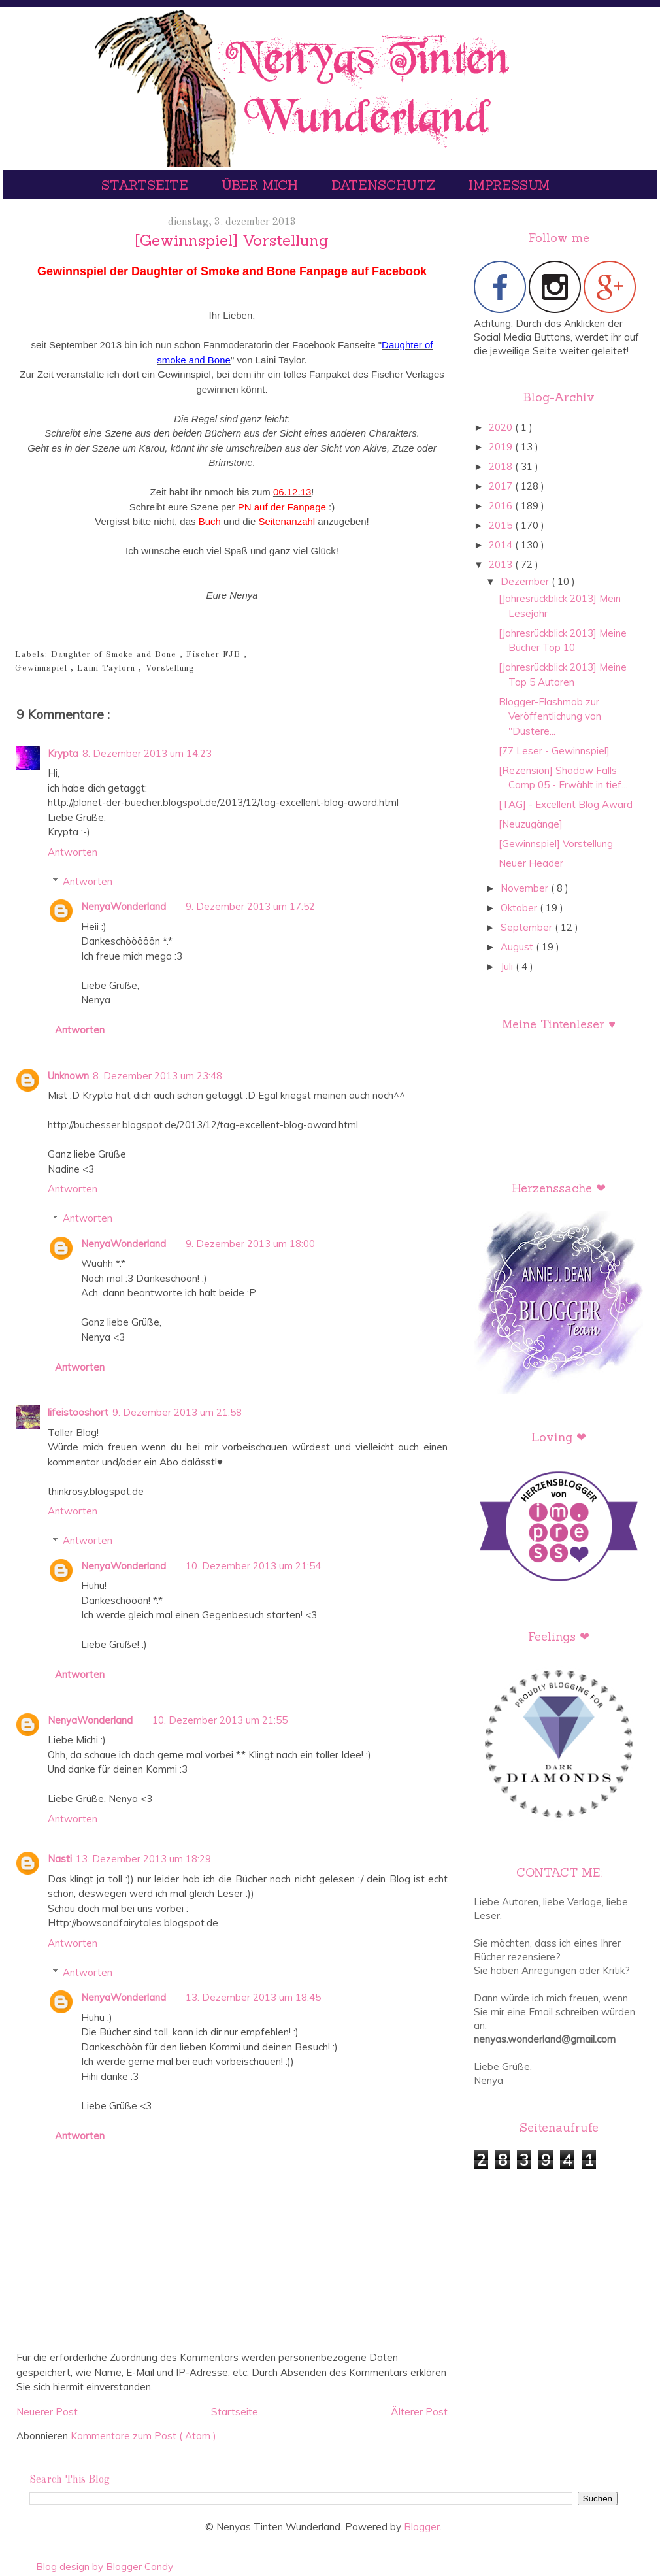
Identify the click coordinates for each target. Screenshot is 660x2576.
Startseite (146, 184)
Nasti (60, 1858)
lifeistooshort (78, 1412)
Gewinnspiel (43, 668)
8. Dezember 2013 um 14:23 (147, 753)
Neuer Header (531, 863)
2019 (502, 447)
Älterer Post (419, 2411)
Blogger (422, 2526)
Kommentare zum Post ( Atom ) (143, 2436)
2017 (502, 486)
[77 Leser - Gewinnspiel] (554, 750)
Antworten (72, 852)
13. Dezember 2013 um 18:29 (143, 1858)
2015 (502, 525)
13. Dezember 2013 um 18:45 (253, 1997)
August (518, 947)
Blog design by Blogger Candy (104, 2566)
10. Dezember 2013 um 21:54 (253, 1566)
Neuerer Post (47, 2411)
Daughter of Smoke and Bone (115, 654)
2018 (502, 466)
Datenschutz (385, 184)
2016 (502, 505)
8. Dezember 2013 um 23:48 (157, 1075)
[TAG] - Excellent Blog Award (566, 804)
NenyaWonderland (123, 906)
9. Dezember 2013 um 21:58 (177, 1412)
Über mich (262, 184)
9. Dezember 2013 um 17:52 (250, 906)
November (526, 888)
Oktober (520, 907)
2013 (502, 564)
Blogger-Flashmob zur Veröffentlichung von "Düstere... (550, 716)
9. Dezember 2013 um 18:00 (250, 1243)
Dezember (526, 581)
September (528, 927)
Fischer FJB (215, 654)
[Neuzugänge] (531, 824)
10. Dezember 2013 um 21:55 (220, 1720)
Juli (508, 966)
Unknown (68, 1075)
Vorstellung (169, 668)
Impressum (509, 184)
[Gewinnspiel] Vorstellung (556, 843)
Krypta (63, 753)
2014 (502, 545)
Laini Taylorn (108, 668)
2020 (502, 427)
